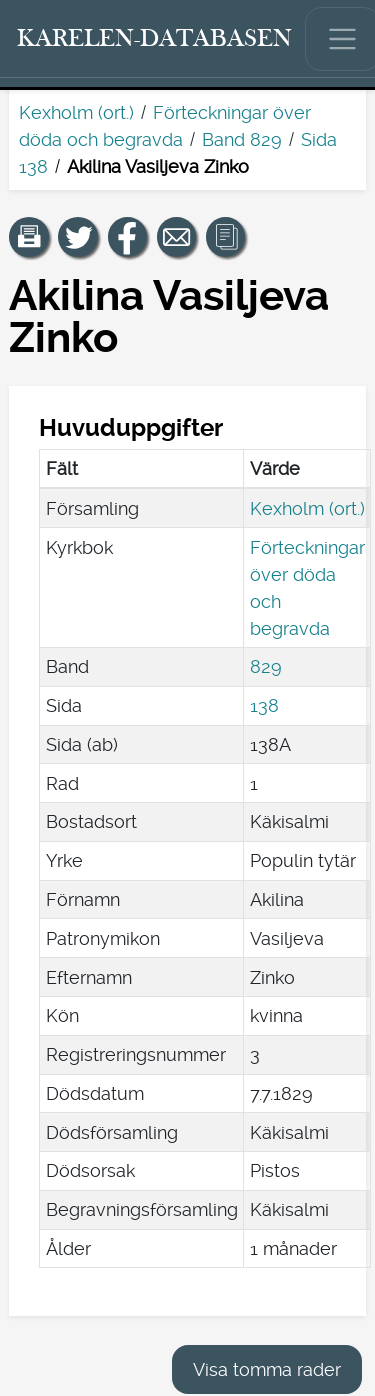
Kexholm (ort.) (76, 112)
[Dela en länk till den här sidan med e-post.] (177, 237)
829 (266, 666)
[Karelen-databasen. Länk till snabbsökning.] (155, 39)
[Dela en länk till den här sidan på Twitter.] (78, 237)
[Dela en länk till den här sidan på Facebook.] (128, 237)
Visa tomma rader (267, 1369)
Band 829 (242, 139)
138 (264, 705)
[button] (29, 237)
